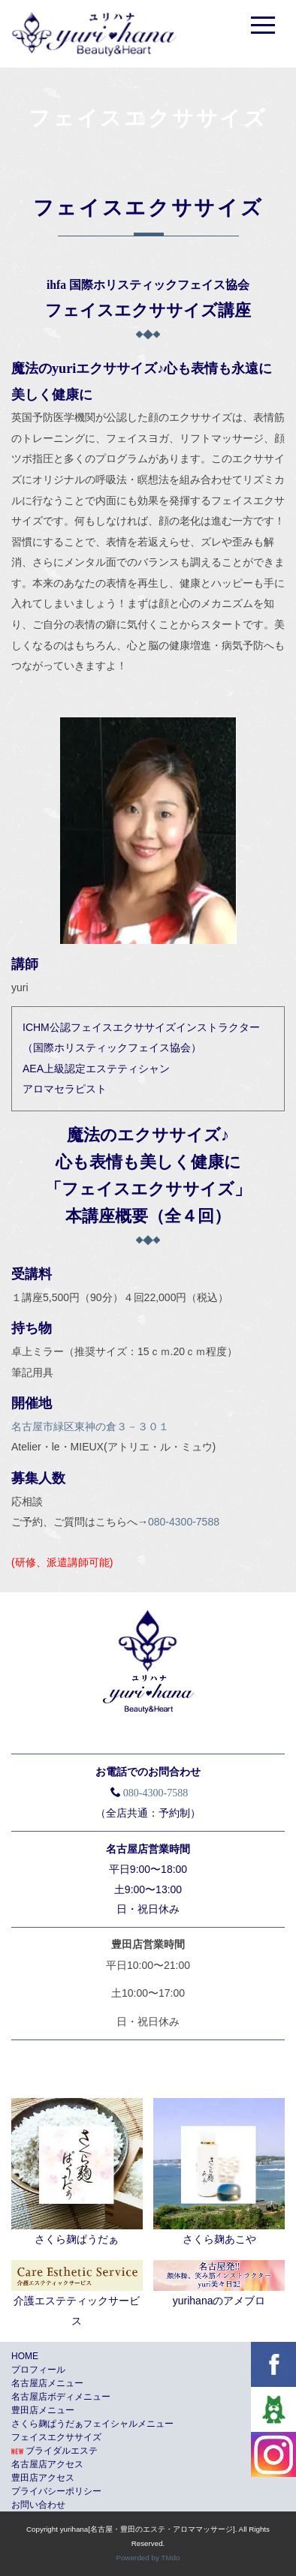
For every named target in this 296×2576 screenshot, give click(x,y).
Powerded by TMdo (148, 2557)
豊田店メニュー (42, 2410)
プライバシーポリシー (56, 2491)
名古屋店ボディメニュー (60, 2396)
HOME (24, 2356)
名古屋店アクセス (47, 2464)
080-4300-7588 (183, 1522)
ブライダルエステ (54, 2450)
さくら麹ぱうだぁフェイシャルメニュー (92, 2423)
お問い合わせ (38, 2504)
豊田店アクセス (42, 2477)
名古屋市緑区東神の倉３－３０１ (90, 1426)
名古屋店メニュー (47, 2383)
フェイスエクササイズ (56, 2437)
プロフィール (38, 2369)
